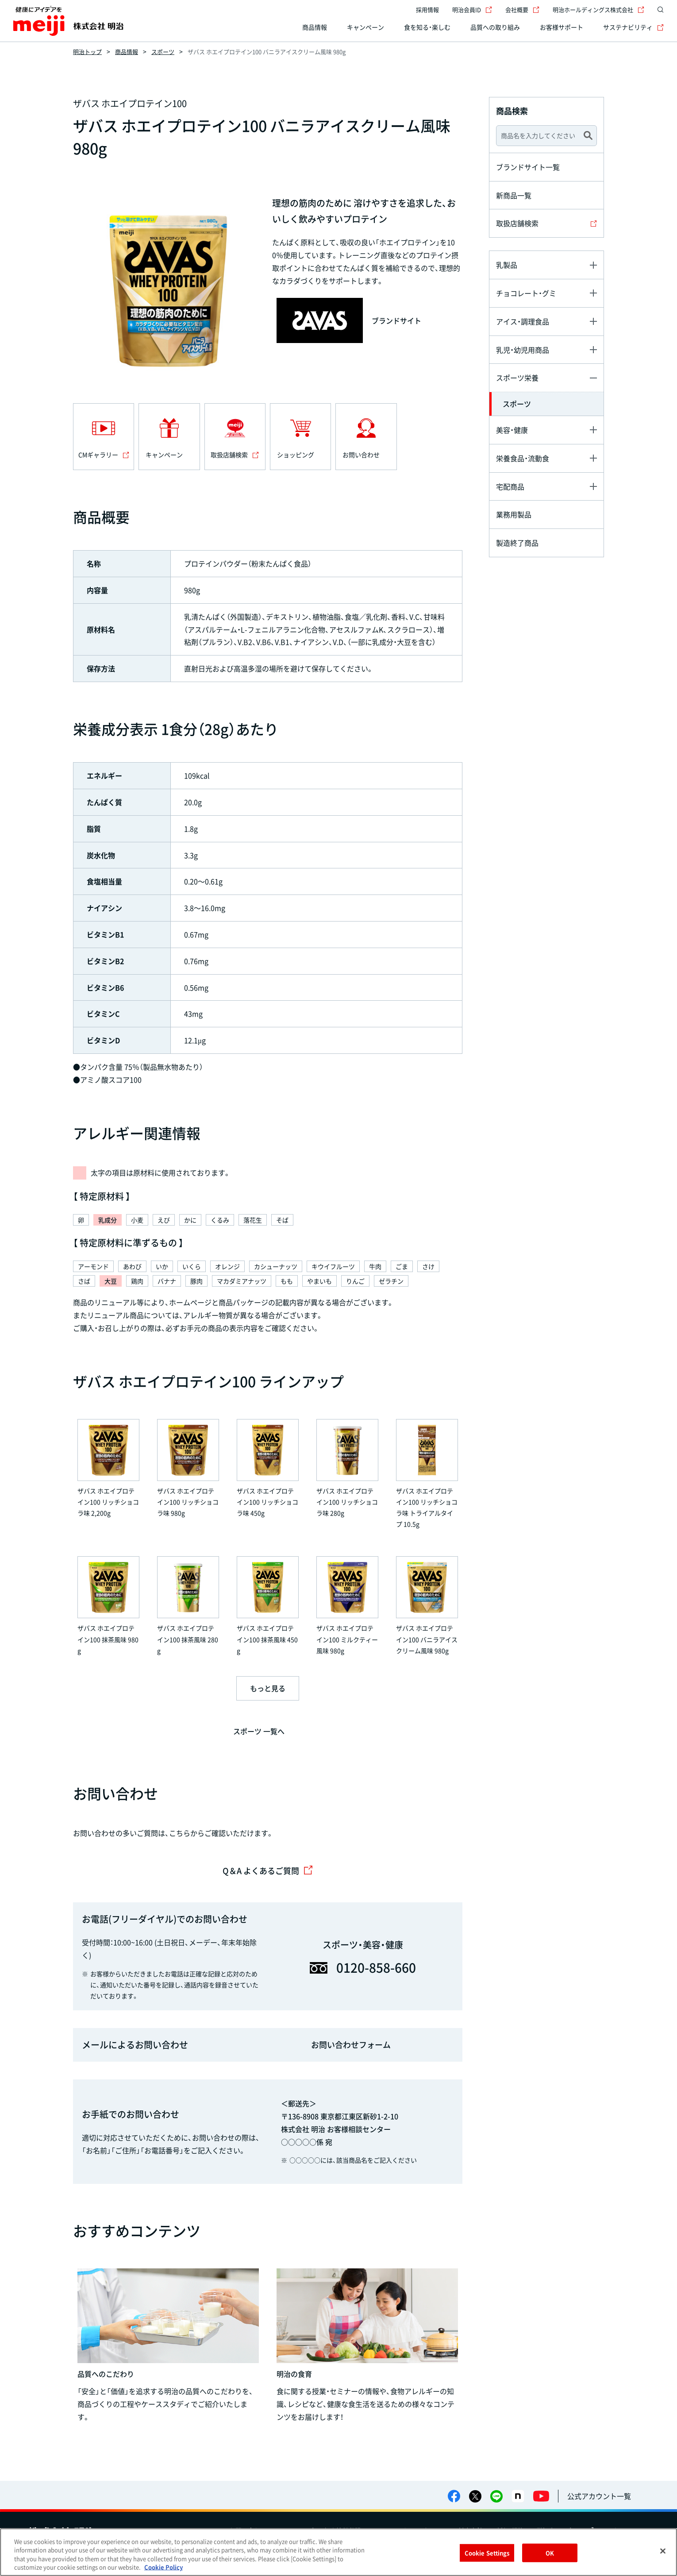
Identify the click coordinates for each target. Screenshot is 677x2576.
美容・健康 (512, 429)
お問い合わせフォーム (351, 2045)
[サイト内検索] (658, 9)
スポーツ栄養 (517, 377)
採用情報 (427, 9)
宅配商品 (510, 486)
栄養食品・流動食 (522, 458)
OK (550, 2553)
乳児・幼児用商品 (522, 349)
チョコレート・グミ (526, 293)
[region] (338, 2552)
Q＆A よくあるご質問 (268, 1871)
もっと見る (267, 1688)
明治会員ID (472, 9)
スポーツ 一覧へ (259, 1731)
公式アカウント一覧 (599, 2496)
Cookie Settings (487, 2553)
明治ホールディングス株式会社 (598, 9)
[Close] (663, 2551)
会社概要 (522, 9)
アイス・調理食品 (522, 321)
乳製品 (506, 264)
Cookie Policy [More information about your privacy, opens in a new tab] (163, 2567)
